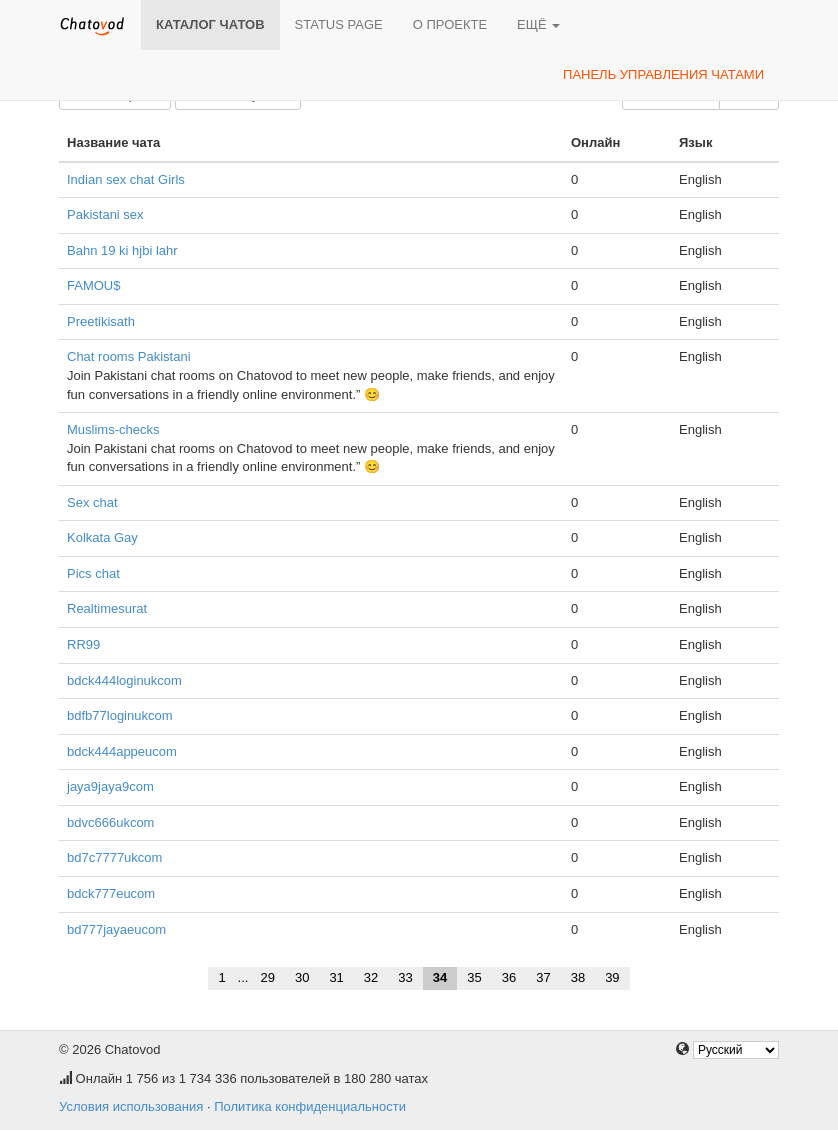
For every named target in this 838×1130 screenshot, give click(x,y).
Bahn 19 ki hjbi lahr (122, 250)
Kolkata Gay (102, 537)
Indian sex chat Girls (126, 179)
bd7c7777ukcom (114, 857)
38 (578, 977)
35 (474, 977)
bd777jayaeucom (116, 929)
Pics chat (93, 573)
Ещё (538, 24)
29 (267, 977)
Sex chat (92, 502)
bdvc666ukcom (110, 822)
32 (371, 977)
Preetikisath (101, 321)
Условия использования (131, 1106)
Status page (339, 24)
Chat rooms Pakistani (129, 356)
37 (543, 977)
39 (612, 977)
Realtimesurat (107, 608)
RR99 (83, 644)
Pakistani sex (105, 214)
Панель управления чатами (663, 74)
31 (336, 977)
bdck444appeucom (122, 751)
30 (302, 977)
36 (509, 977)
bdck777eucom (111, 893)
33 (405, 977)
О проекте (450, 24)
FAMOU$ (93, 285)
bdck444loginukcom (124, 680)
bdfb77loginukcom (120, 715)
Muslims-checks (113, 429)
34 (440, 977)
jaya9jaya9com (110, 786)
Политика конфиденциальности (310, 1106)
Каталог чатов (210, 24)
